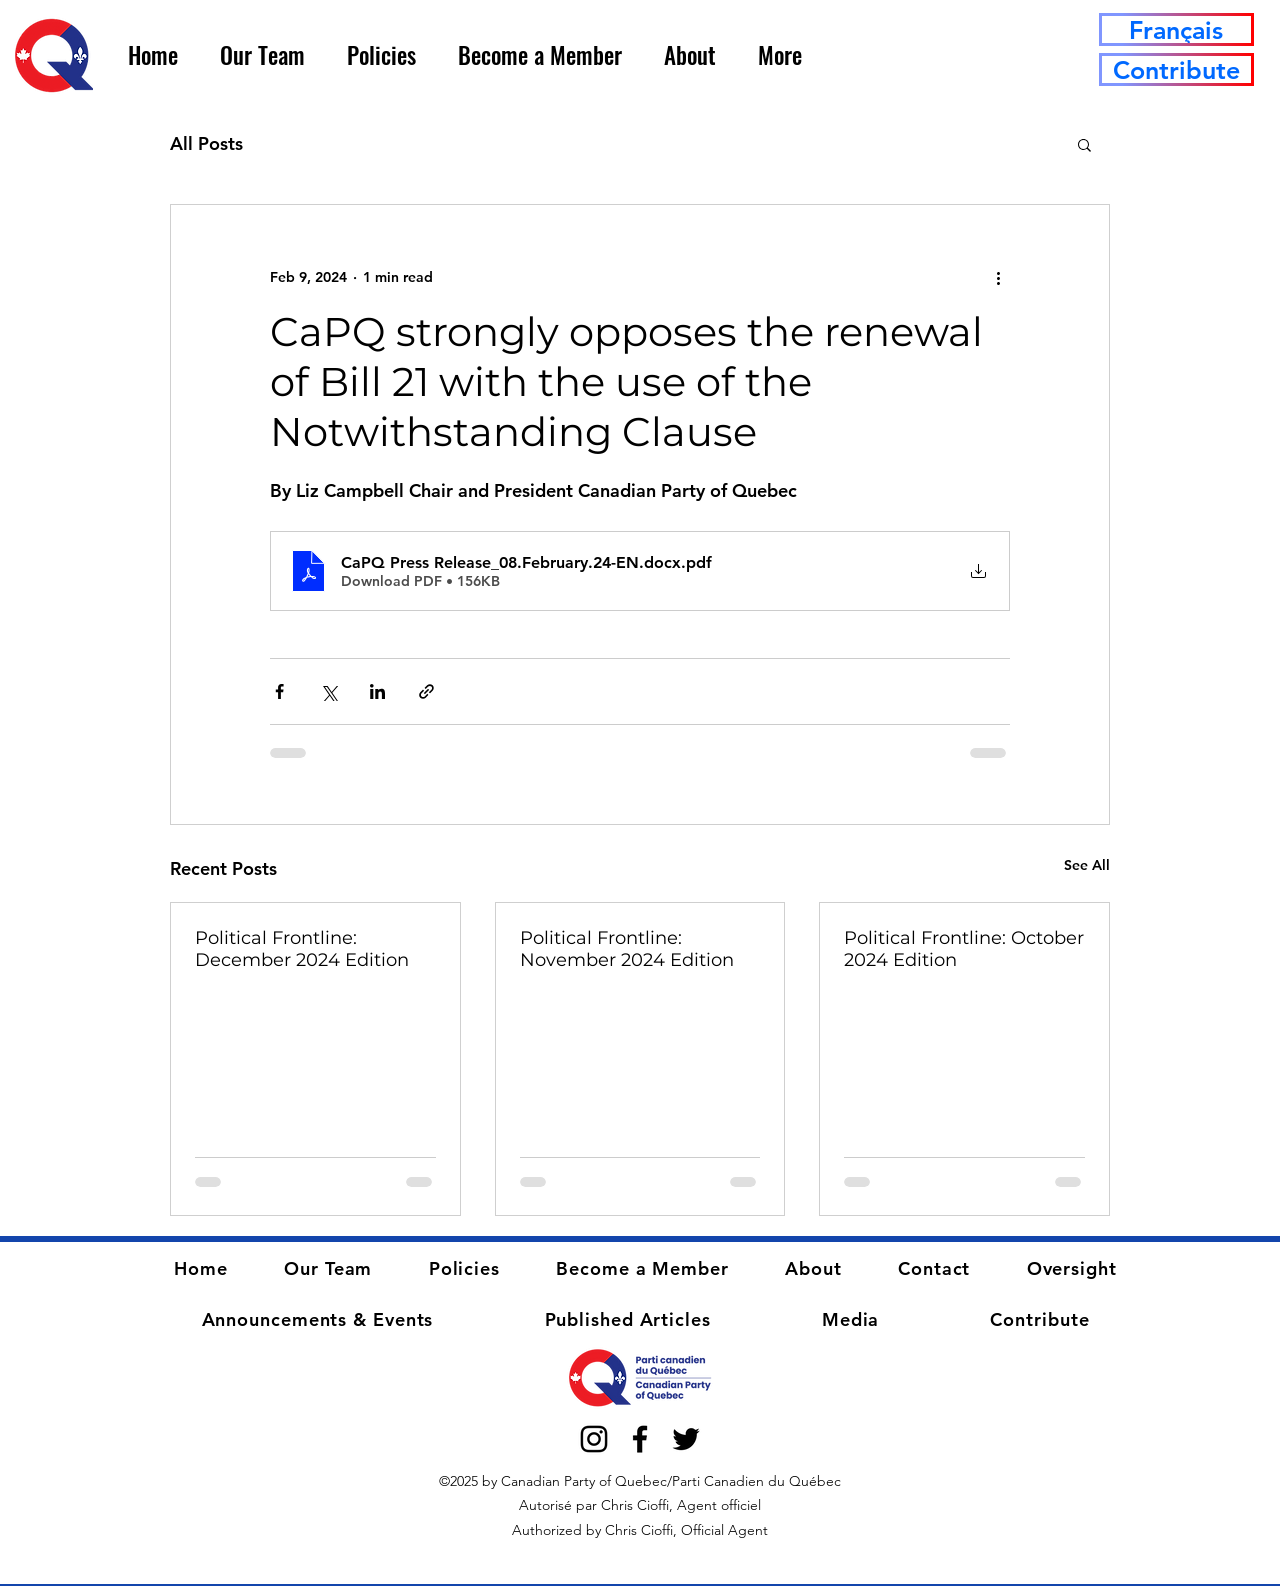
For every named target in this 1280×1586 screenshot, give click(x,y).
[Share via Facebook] (279, 691)
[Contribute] (1176, 69)
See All (1087, 865)
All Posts (206, 143)
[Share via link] (426, 691)
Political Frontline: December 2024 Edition (302, 949)
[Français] (1176, 29)
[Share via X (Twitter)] (328, 691)
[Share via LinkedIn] (377, 691)
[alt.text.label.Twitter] (686, 1439)
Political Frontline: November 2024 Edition (627, 949)
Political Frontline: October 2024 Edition (964, 949)
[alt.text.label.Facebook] (640, 1439)
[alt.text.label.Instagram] (594, 1439)
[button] (262, 55)
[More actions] (998, 277)
